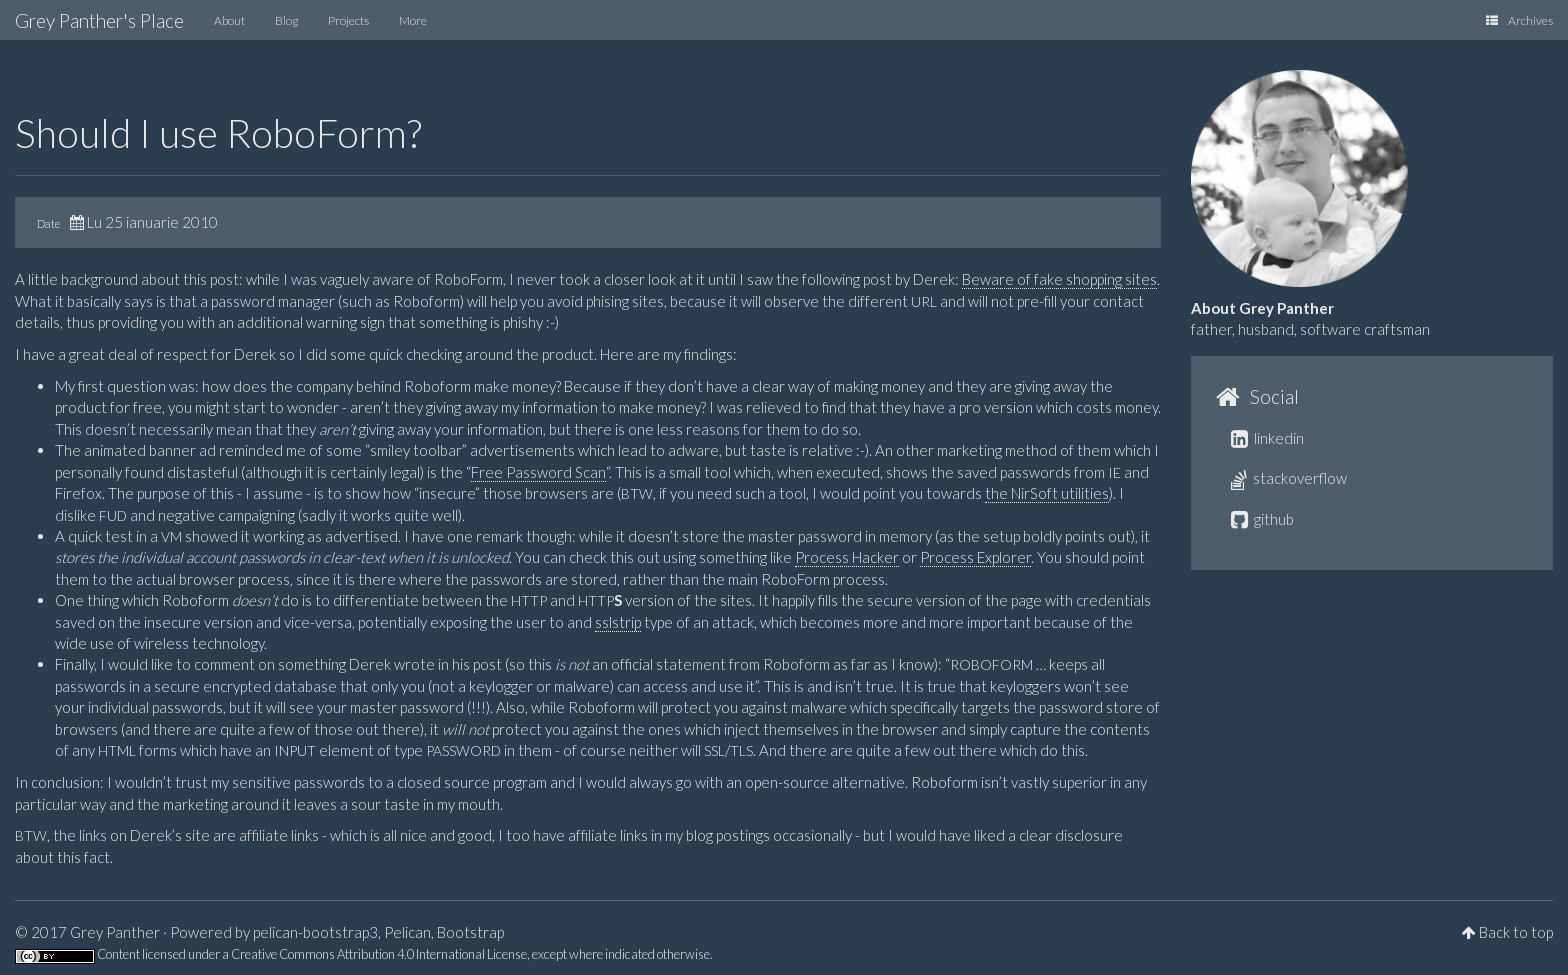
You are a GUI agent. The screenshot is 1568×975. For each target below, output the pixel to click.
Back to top (1516, 932)
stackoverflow (1289, 478)
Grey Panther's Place (99, 20)
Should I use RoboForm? (218, 133)
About (229, 20)
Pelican (407, 932)
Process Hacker (847, 557)
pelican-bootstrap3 (315, 932)
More (413, 20)
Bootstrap (470, 932)
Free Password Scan (538, 472)
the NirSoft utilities (1047, 493)
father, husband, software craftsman (1310, 329)
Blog (286, 20)
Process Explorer (975, 557)
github (1262, 519)
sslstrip (618, 622)
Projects (348, 20)
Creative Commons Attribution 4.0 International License (379, 954)
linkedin (1267, 438)
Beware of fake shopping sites (1059, 279)
